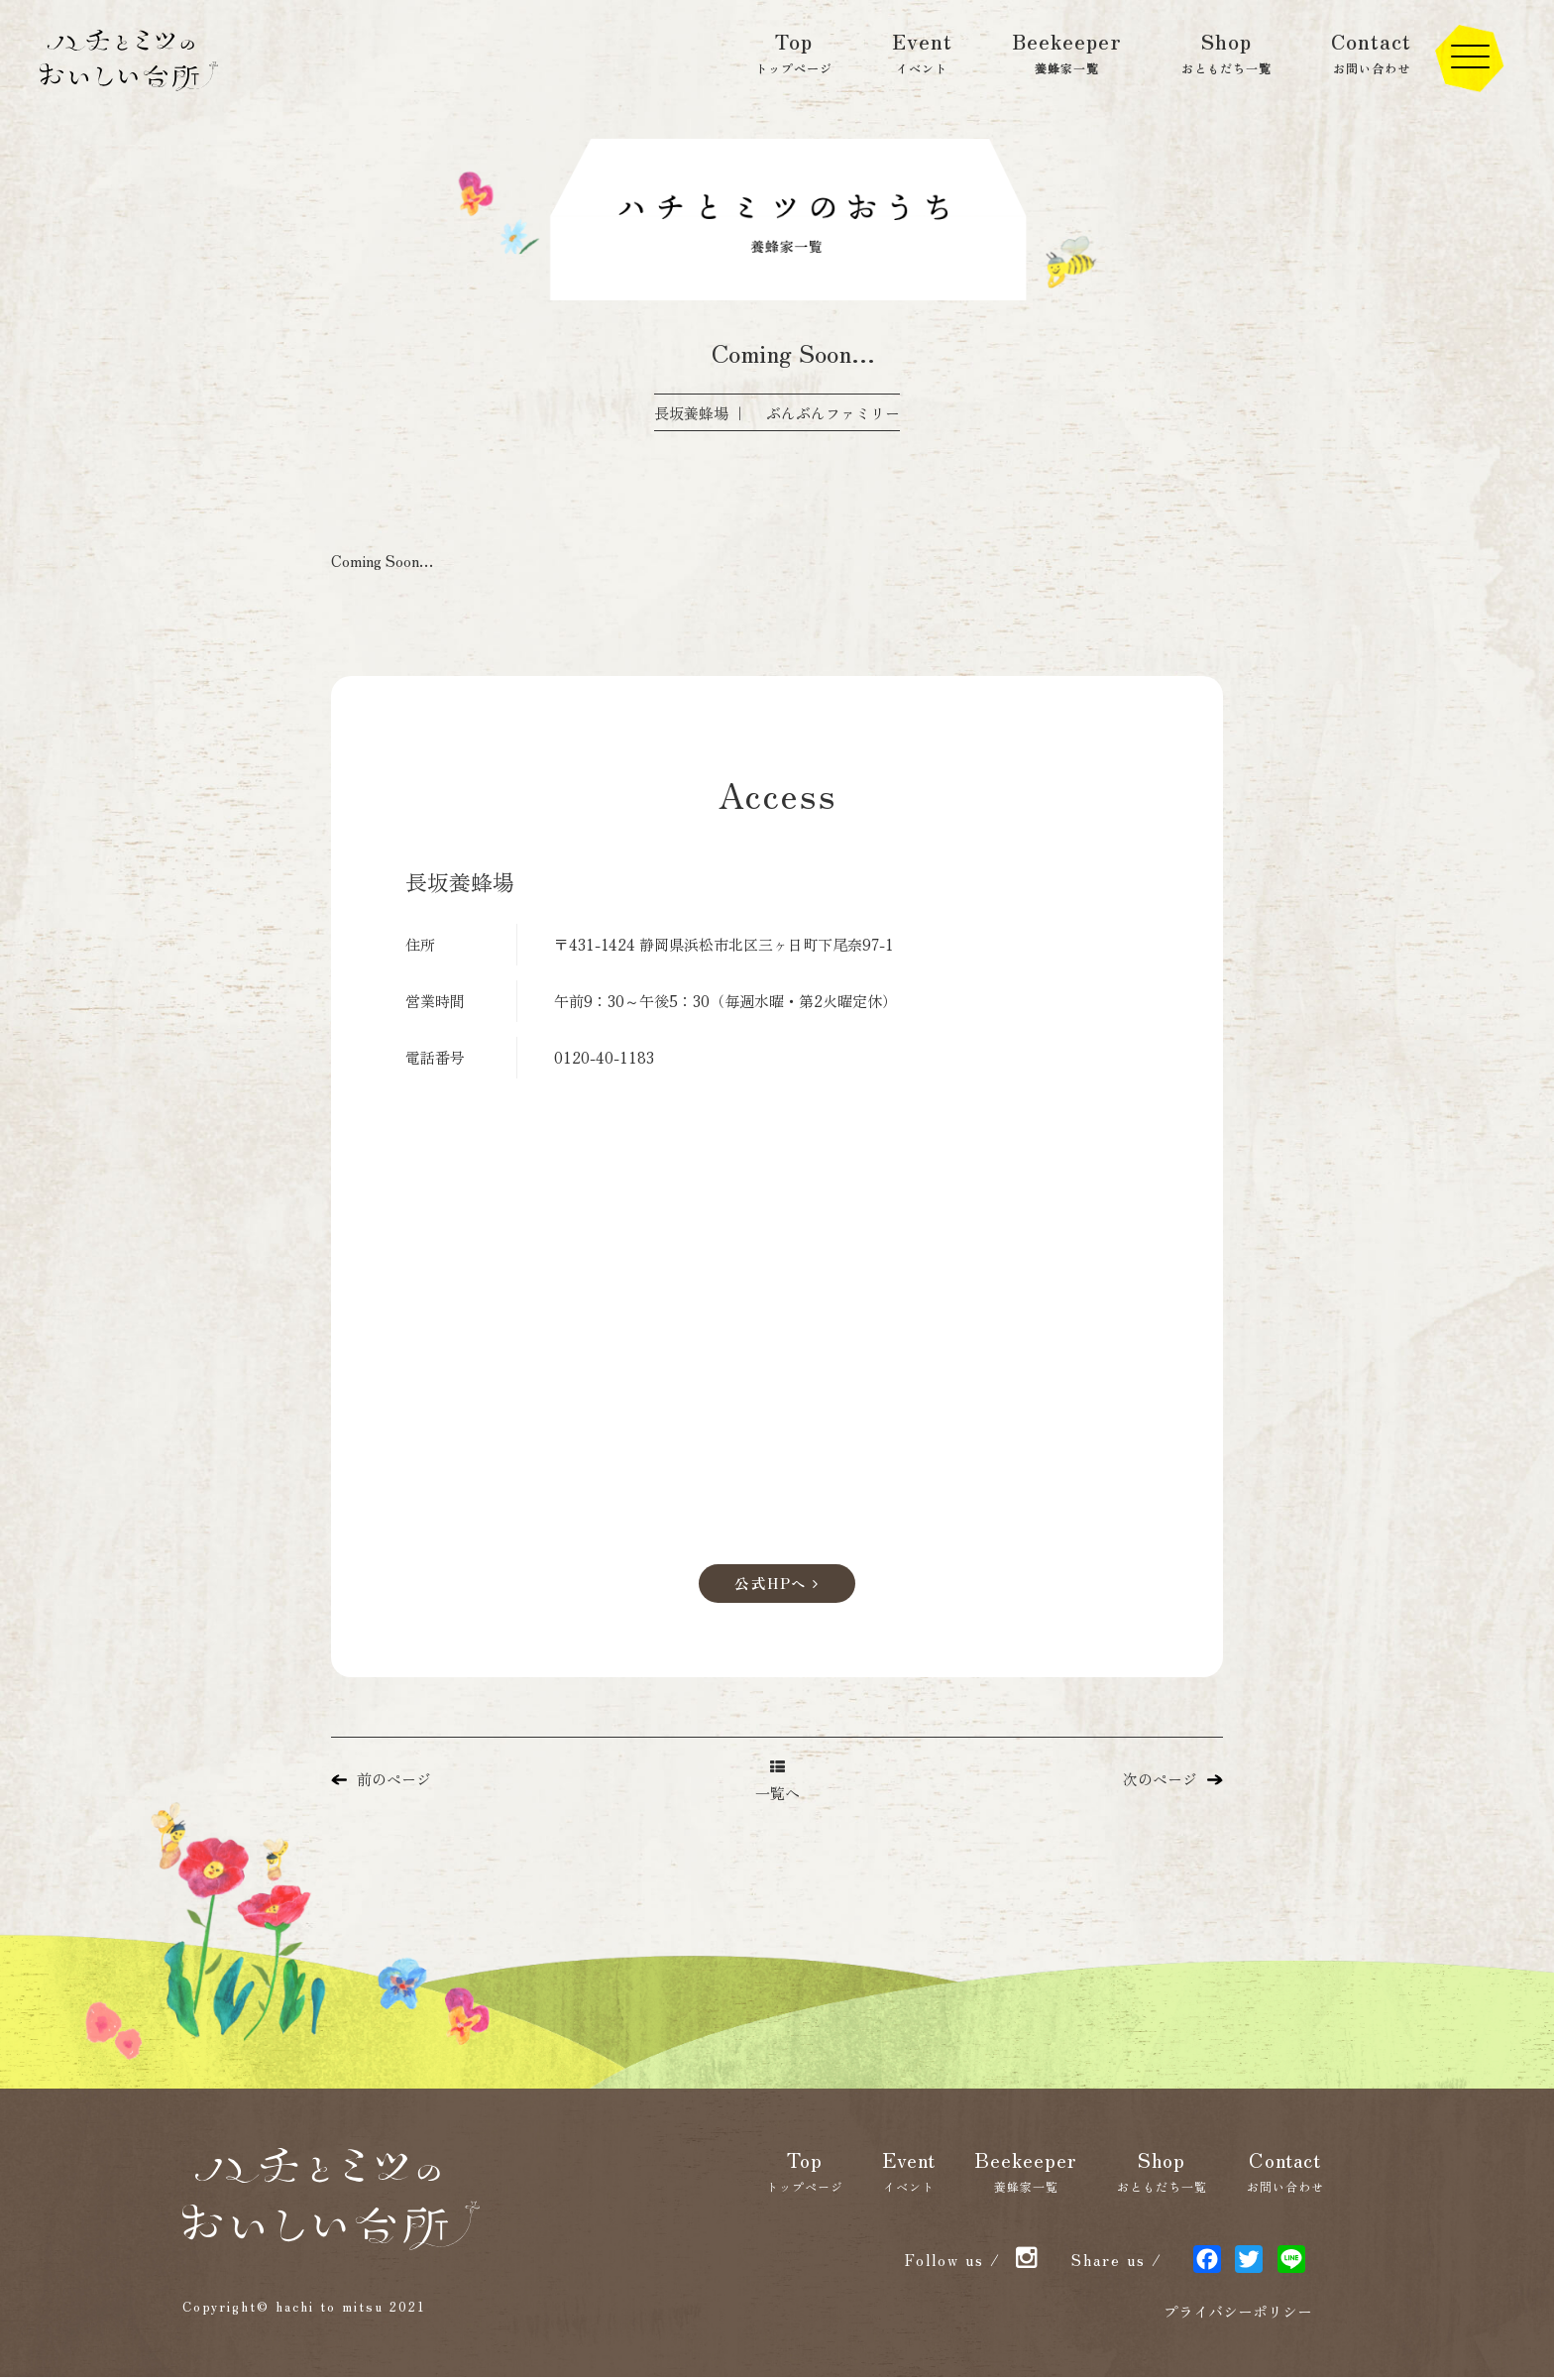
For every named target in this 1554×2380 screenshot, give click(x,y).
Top (793, 51)
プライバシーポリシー (1238, 2314)
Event (922, 51)
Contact (1371, 51)
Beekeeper (1067, 51)
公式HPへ (777, 1584)
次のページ (1173, 1781)
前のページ (381, 1781)
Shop (1226, 51)
